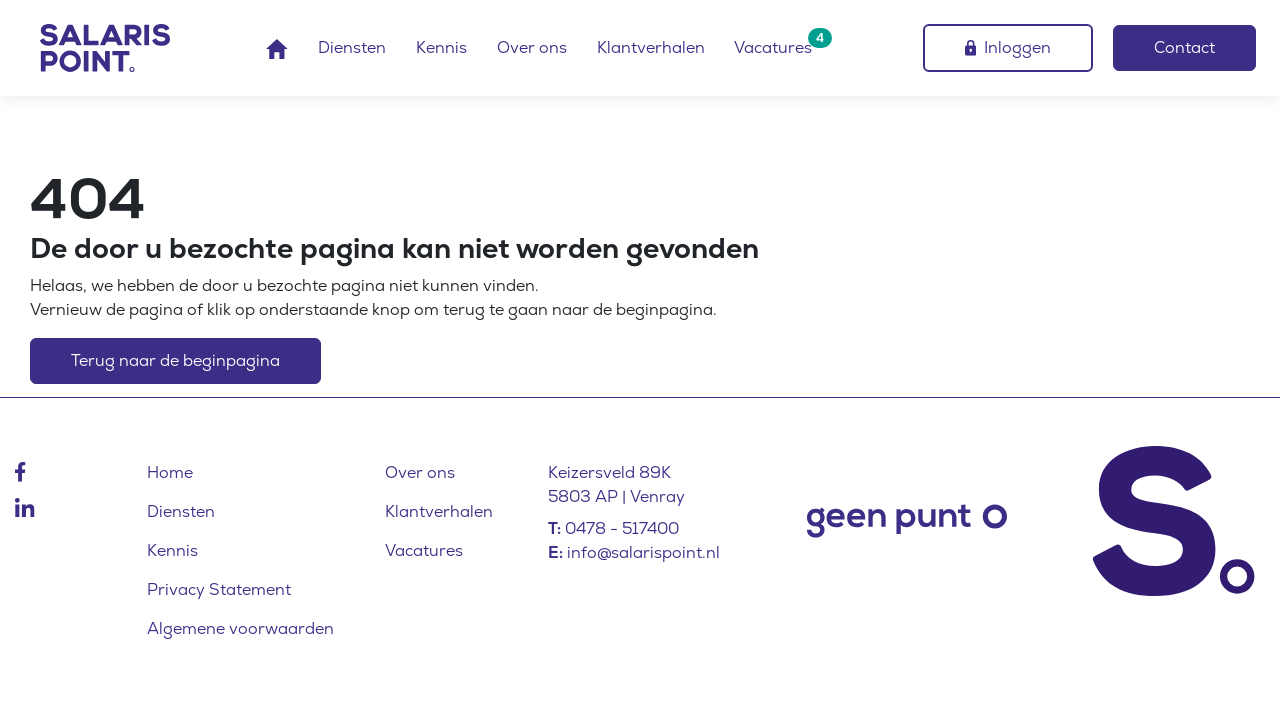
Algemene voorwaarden (240, 628)
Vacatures (773, 47)
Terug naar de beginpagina (175, 360)
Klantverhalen (651, 47)
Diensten (352, 47)
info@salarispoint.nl (643, 552)
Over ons (532, 47)
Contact (1184, 47)
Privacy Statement (219, 589)
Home (170, 472)
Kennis (441, 47)
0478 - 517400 (622, 528)
